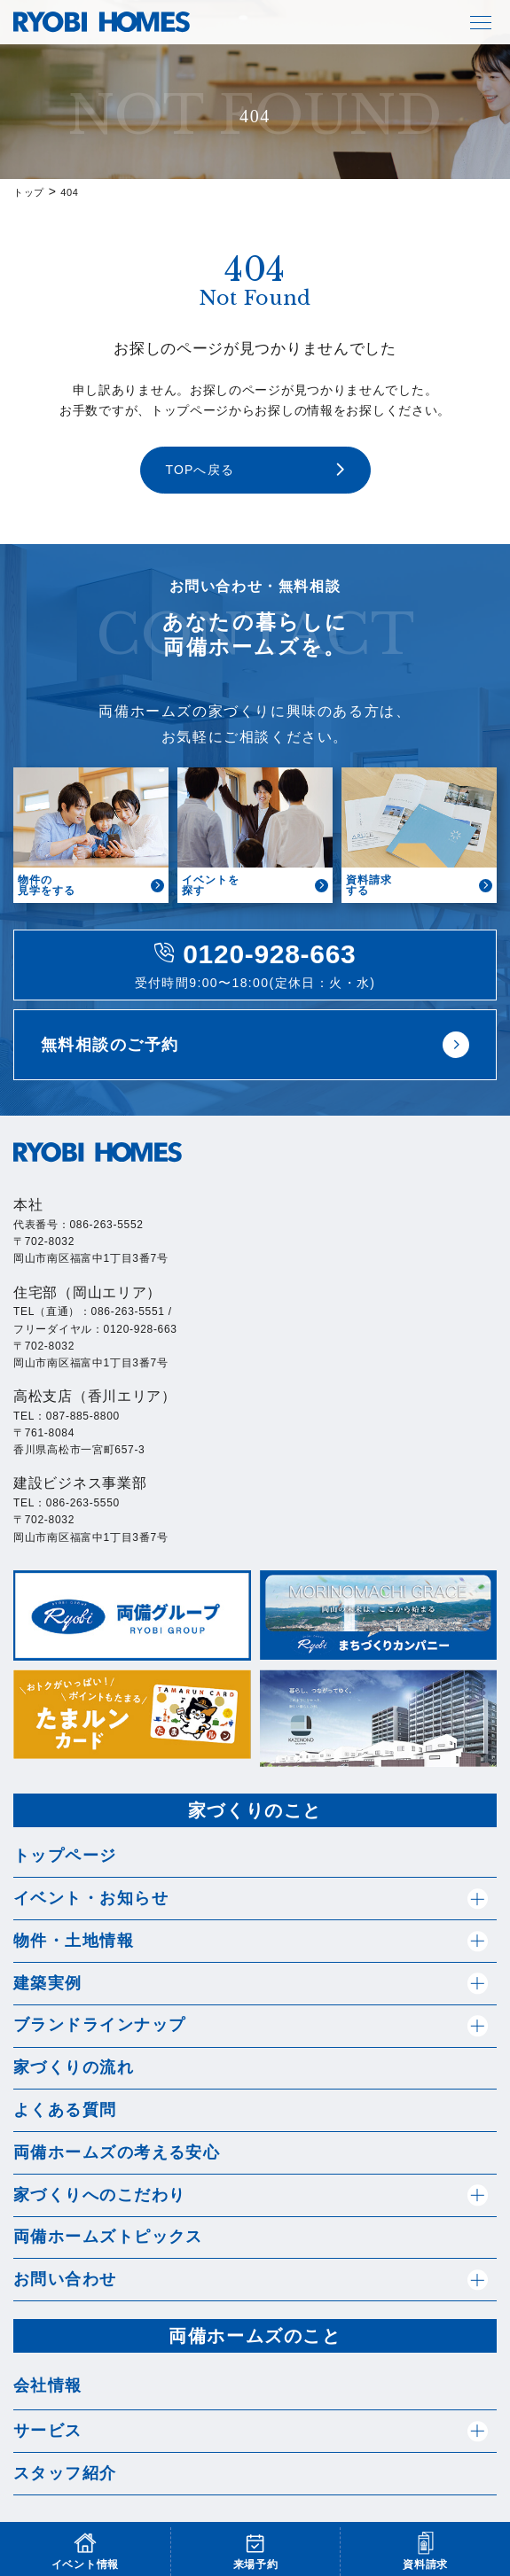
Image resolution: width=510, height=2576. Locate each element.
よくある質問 (65, 2110)
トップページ (65, 1855)
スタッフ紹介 (65, 2473)
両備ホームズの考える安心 (116, 2152)
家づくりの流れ (73, 2067)
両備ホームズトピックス (108, 2236)
